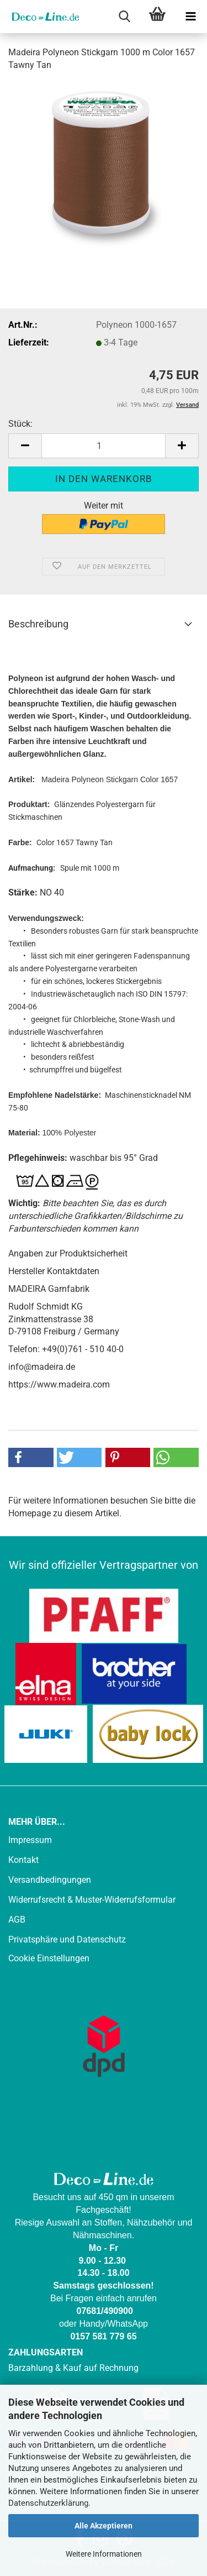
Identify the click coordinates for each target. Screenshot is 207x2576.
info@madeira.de (41, 1367)
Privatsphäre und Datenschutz (67, 1939)
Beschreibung (38, 624)
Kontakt (23, 1860)
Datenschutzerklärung (48, 2503)
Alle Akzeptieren (103, 2525)
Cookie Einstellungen (48, 1958)
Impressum (30, 1840)
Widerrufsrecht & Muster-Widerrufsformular (92, 1899)
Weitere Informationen (104, 2553)
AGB (16, 1919)
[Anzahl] (103, 445)
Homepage (29, 1513)
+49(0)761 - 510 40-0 (83, 1349)
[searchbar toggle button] (124, 16)
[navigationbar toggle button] (190, 16)
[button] (24, 445)
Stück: (20, 423)
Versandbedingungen (49, 1880)
